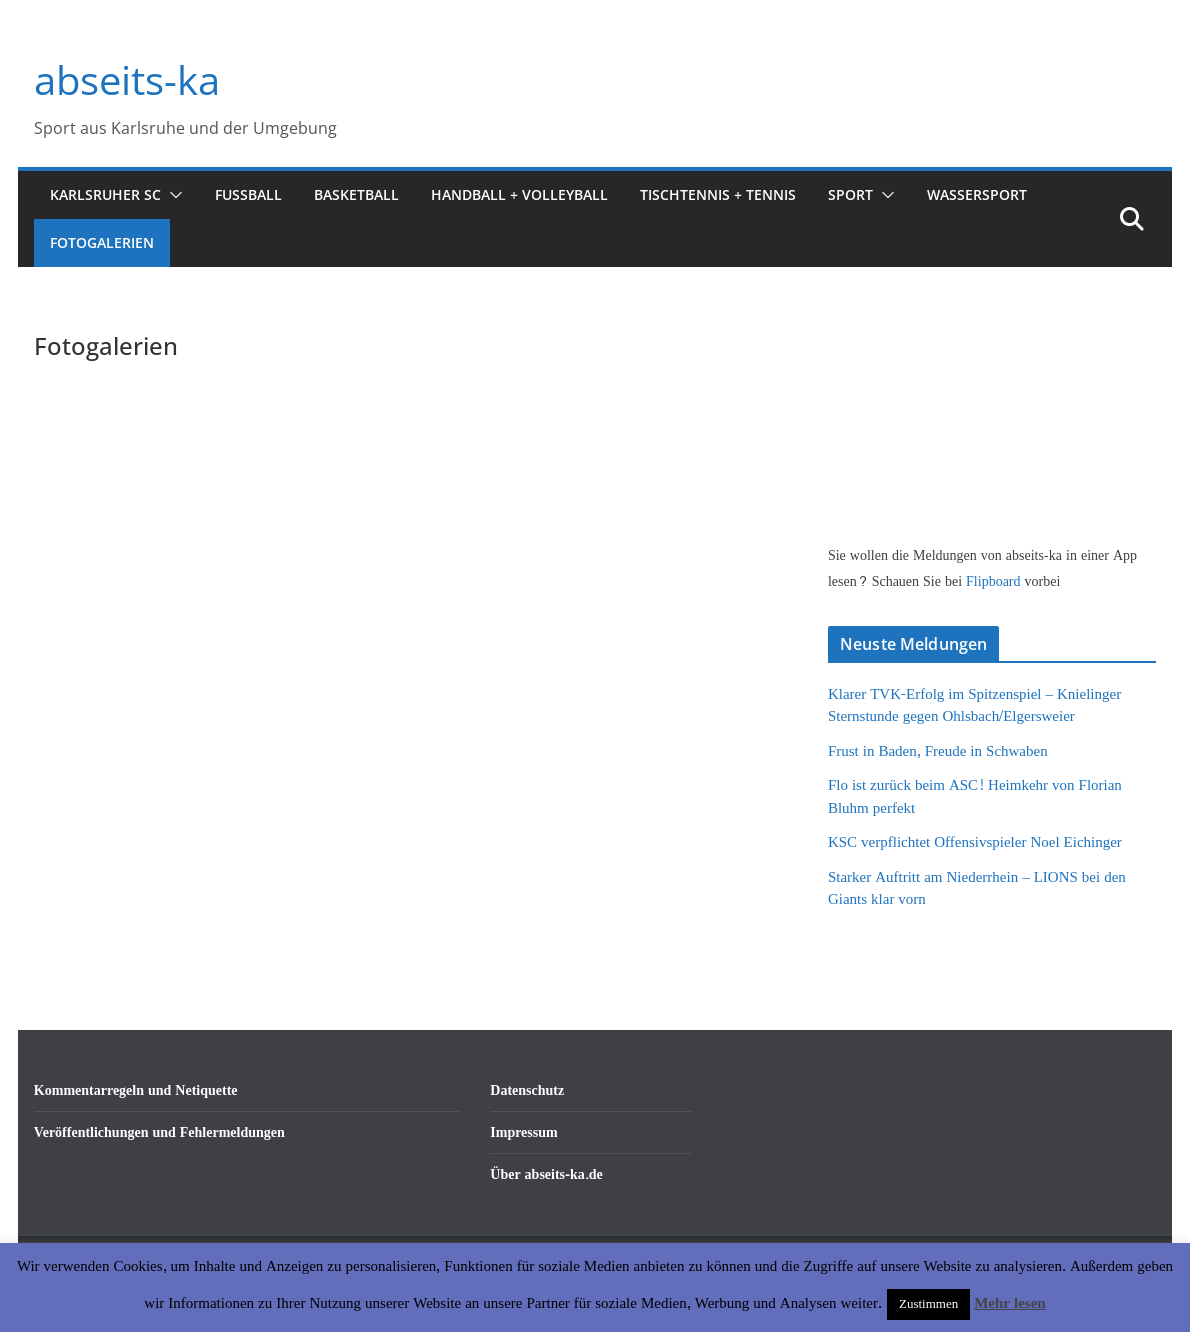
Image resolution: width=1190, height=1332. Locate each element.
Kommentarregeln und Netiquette (136, 1090)
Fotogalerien (102, 242)
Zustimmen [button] (928, 1304)
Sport (850, 194)
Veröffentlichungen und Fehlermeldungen (159, 1132)
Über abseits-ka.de (546, 1174)
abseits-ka (127, 79)
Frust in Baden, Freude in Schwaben (938, 751)
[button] (172, 195)
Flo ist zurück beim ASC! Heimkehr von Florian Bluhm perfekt (975, 797)
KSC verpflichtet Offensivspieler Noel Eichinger (975, 842)
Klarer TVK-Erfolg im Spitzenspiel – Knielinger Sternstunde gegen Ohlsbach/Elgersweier (974, 706)
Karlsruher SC (105, 194)
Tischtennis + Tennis (718, 194)
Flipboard (995, 581)
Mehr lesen (1009, 1303)
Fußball (248, 194)
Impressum (523, 1132)
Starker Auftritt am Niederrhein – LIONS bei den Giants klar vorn (977, 889)
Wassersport (977, 194)
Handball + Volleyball (519, 194)
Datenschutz (527, 1090)
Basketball (356, 194)
